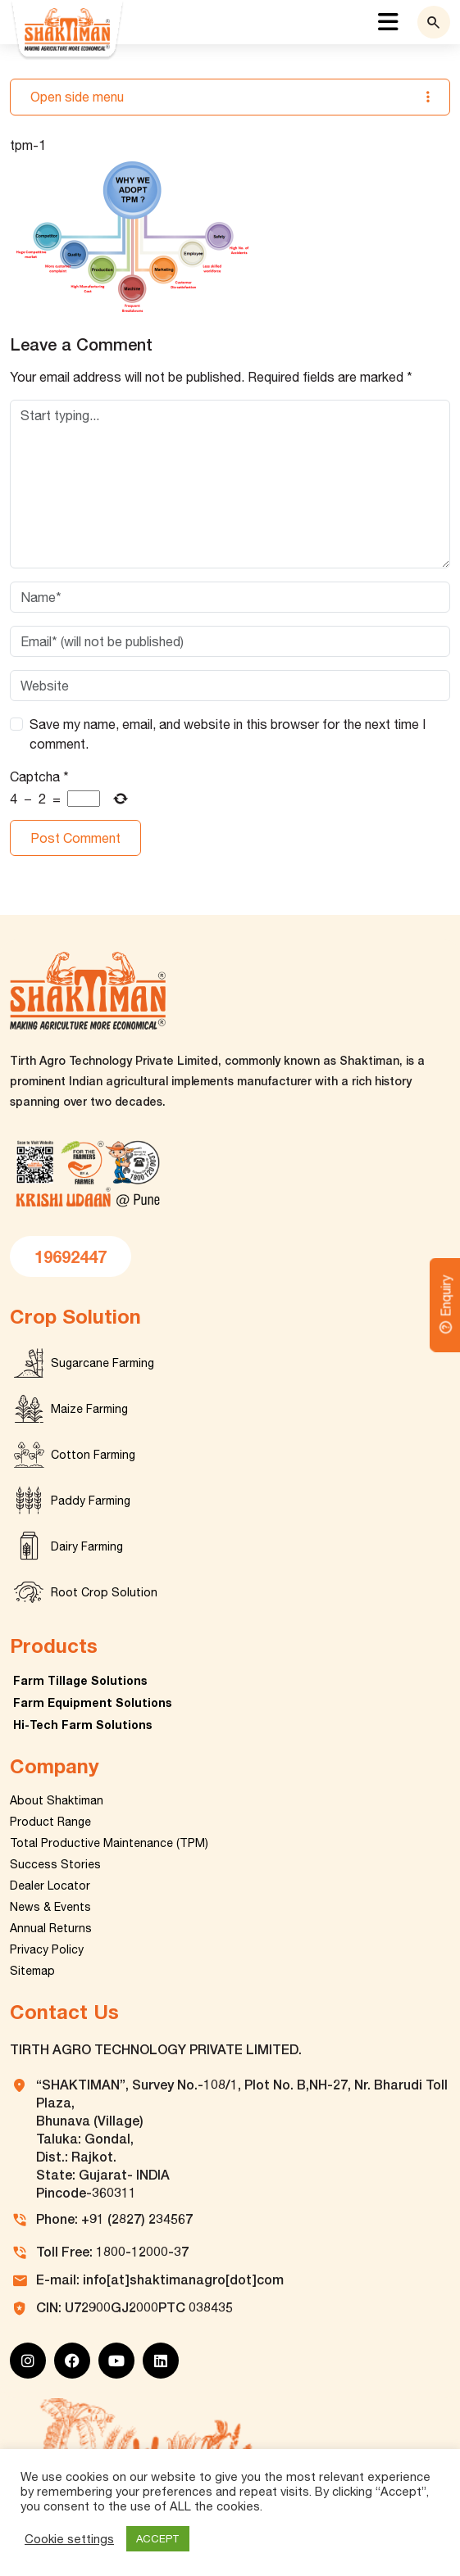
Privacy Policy (47, 1949)
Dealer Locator (50, 1885)
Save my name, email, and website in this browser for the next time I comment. (228, 734)
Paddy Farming (90, 1500)
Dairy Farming (87, 1546)
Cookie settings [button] (69, 2539)
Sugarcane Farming (102, 1362)
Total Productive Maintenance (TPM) (109, 1842)
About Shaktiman (56, 1800)
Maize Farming (89, 1408)
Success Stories (55, 1864)
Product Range (50, 1821)
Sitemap (32, 1970)
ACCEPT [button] (158, 2539)
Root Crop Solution (104, 1592)
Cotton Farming (93, 1454)
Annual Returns (51, 1928)
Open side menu (230, 96)
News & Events (50, 1906)
